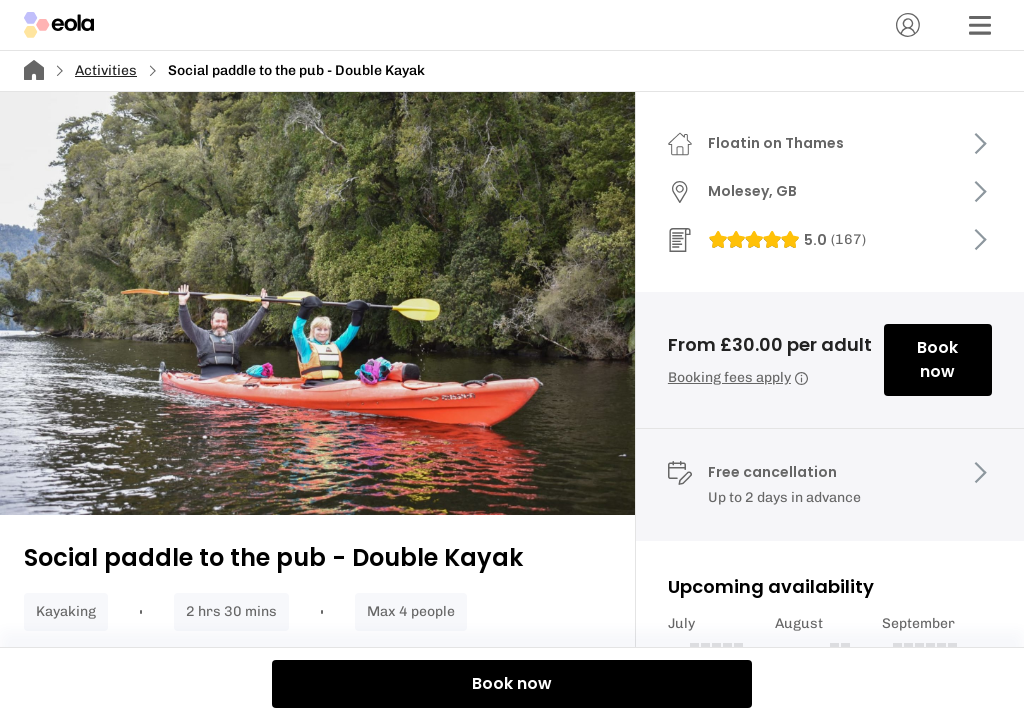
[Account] (908, 25)
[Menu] (980, 25)
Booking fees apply (738, 377)
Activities (106, 70)
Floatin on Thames (776, 143)
